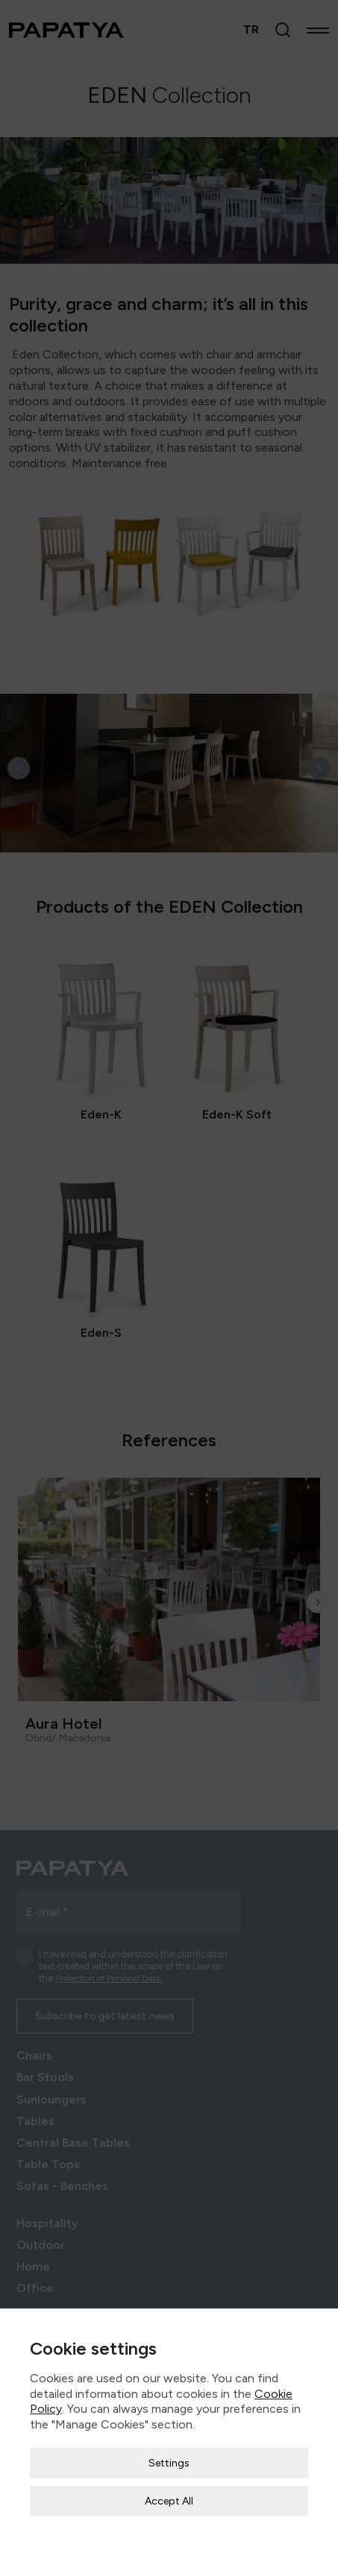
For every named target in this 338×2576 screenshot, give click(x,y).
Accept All (169, 2467)
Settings (169, 2429)
